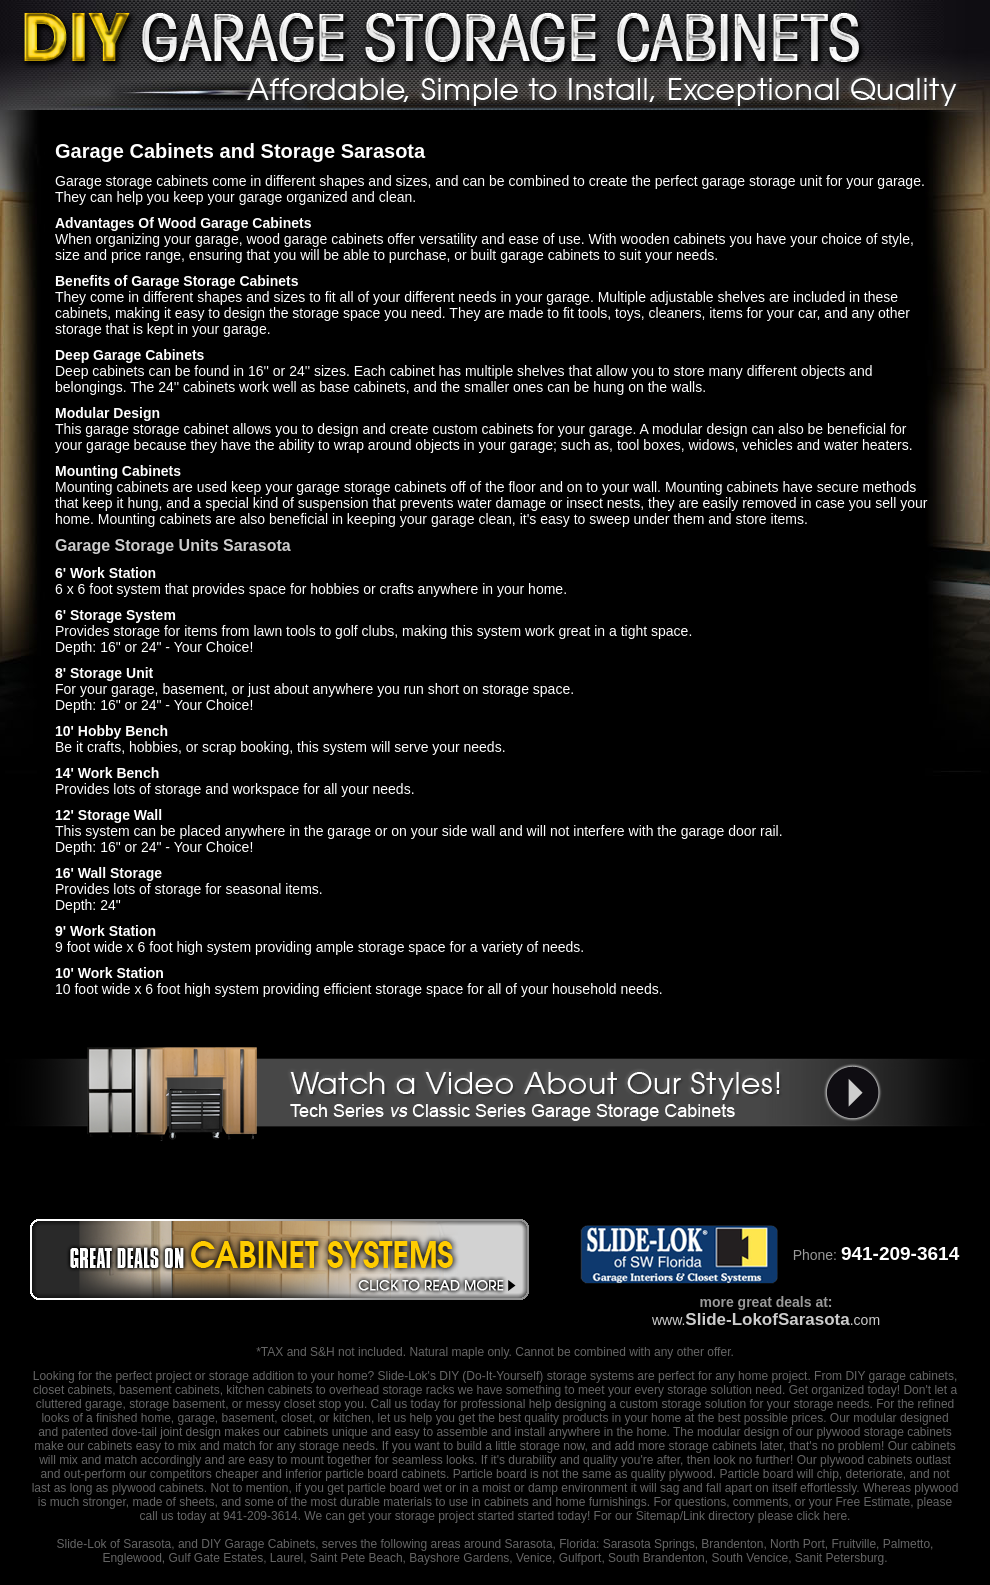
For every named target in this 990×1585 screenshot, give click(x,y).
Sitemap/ (657, 1516)
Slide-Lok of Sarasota (114, 1544)
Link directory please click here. (766, 1516)
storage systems (590, 1376)
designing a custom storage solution (650, 1404)
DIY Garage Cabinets (258, 1544)
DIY (449, 1376)
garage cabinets (911, 1376)
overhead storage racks (391, 1390)
